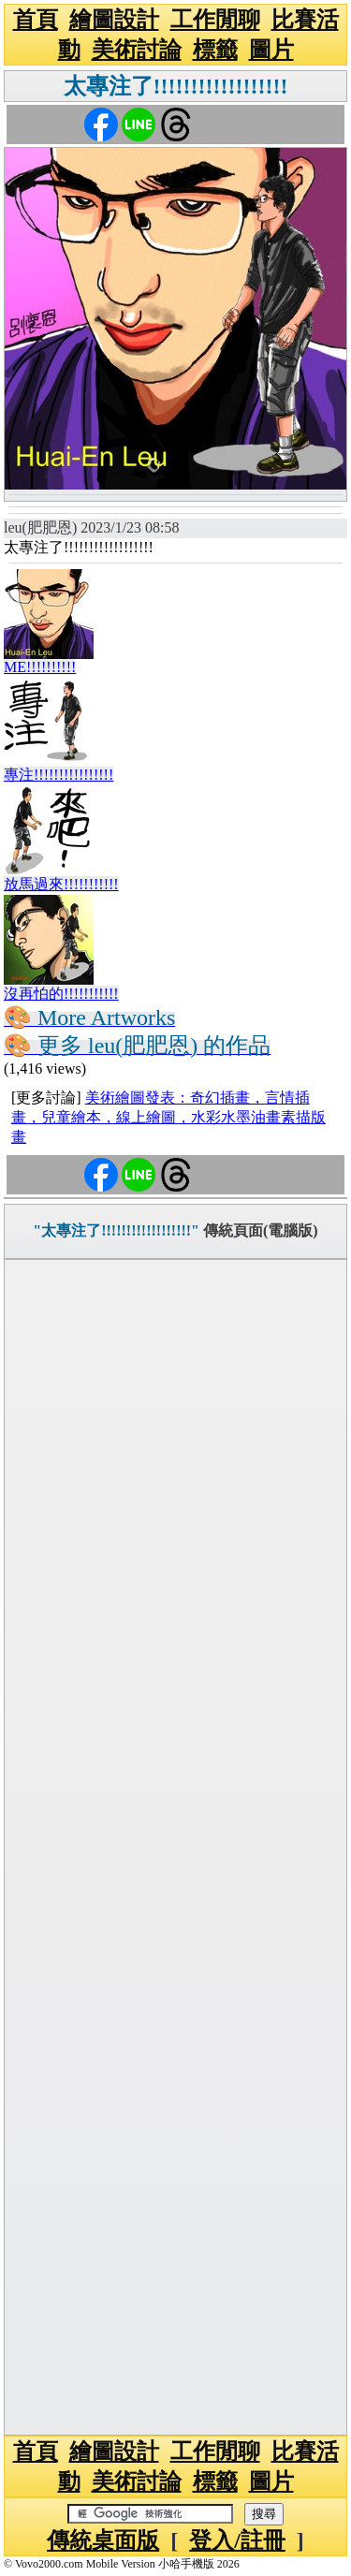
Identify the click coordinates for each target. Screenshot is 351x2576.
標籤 (215, 49)
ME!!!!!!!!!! (40, 667)
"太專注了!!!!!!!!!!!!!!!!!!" (116, 1230)
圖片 (271, 49)
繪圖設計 (114, 19)
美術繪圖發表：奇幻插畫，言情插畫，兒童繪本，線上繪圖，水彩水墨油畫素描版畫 (168, 1117)
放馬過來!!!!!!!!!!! (61, 884)
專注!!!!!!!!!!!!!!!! (58, 775)
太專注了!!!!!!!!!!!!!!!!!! (176, 86)
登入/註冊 (237, 2540)
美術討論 (137, 49)
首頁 (35, 19)
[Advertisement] (175, 1847)
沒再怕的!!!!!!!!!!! (61, 994)
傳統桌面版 (103, 2540)
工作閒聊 (215, 19)
